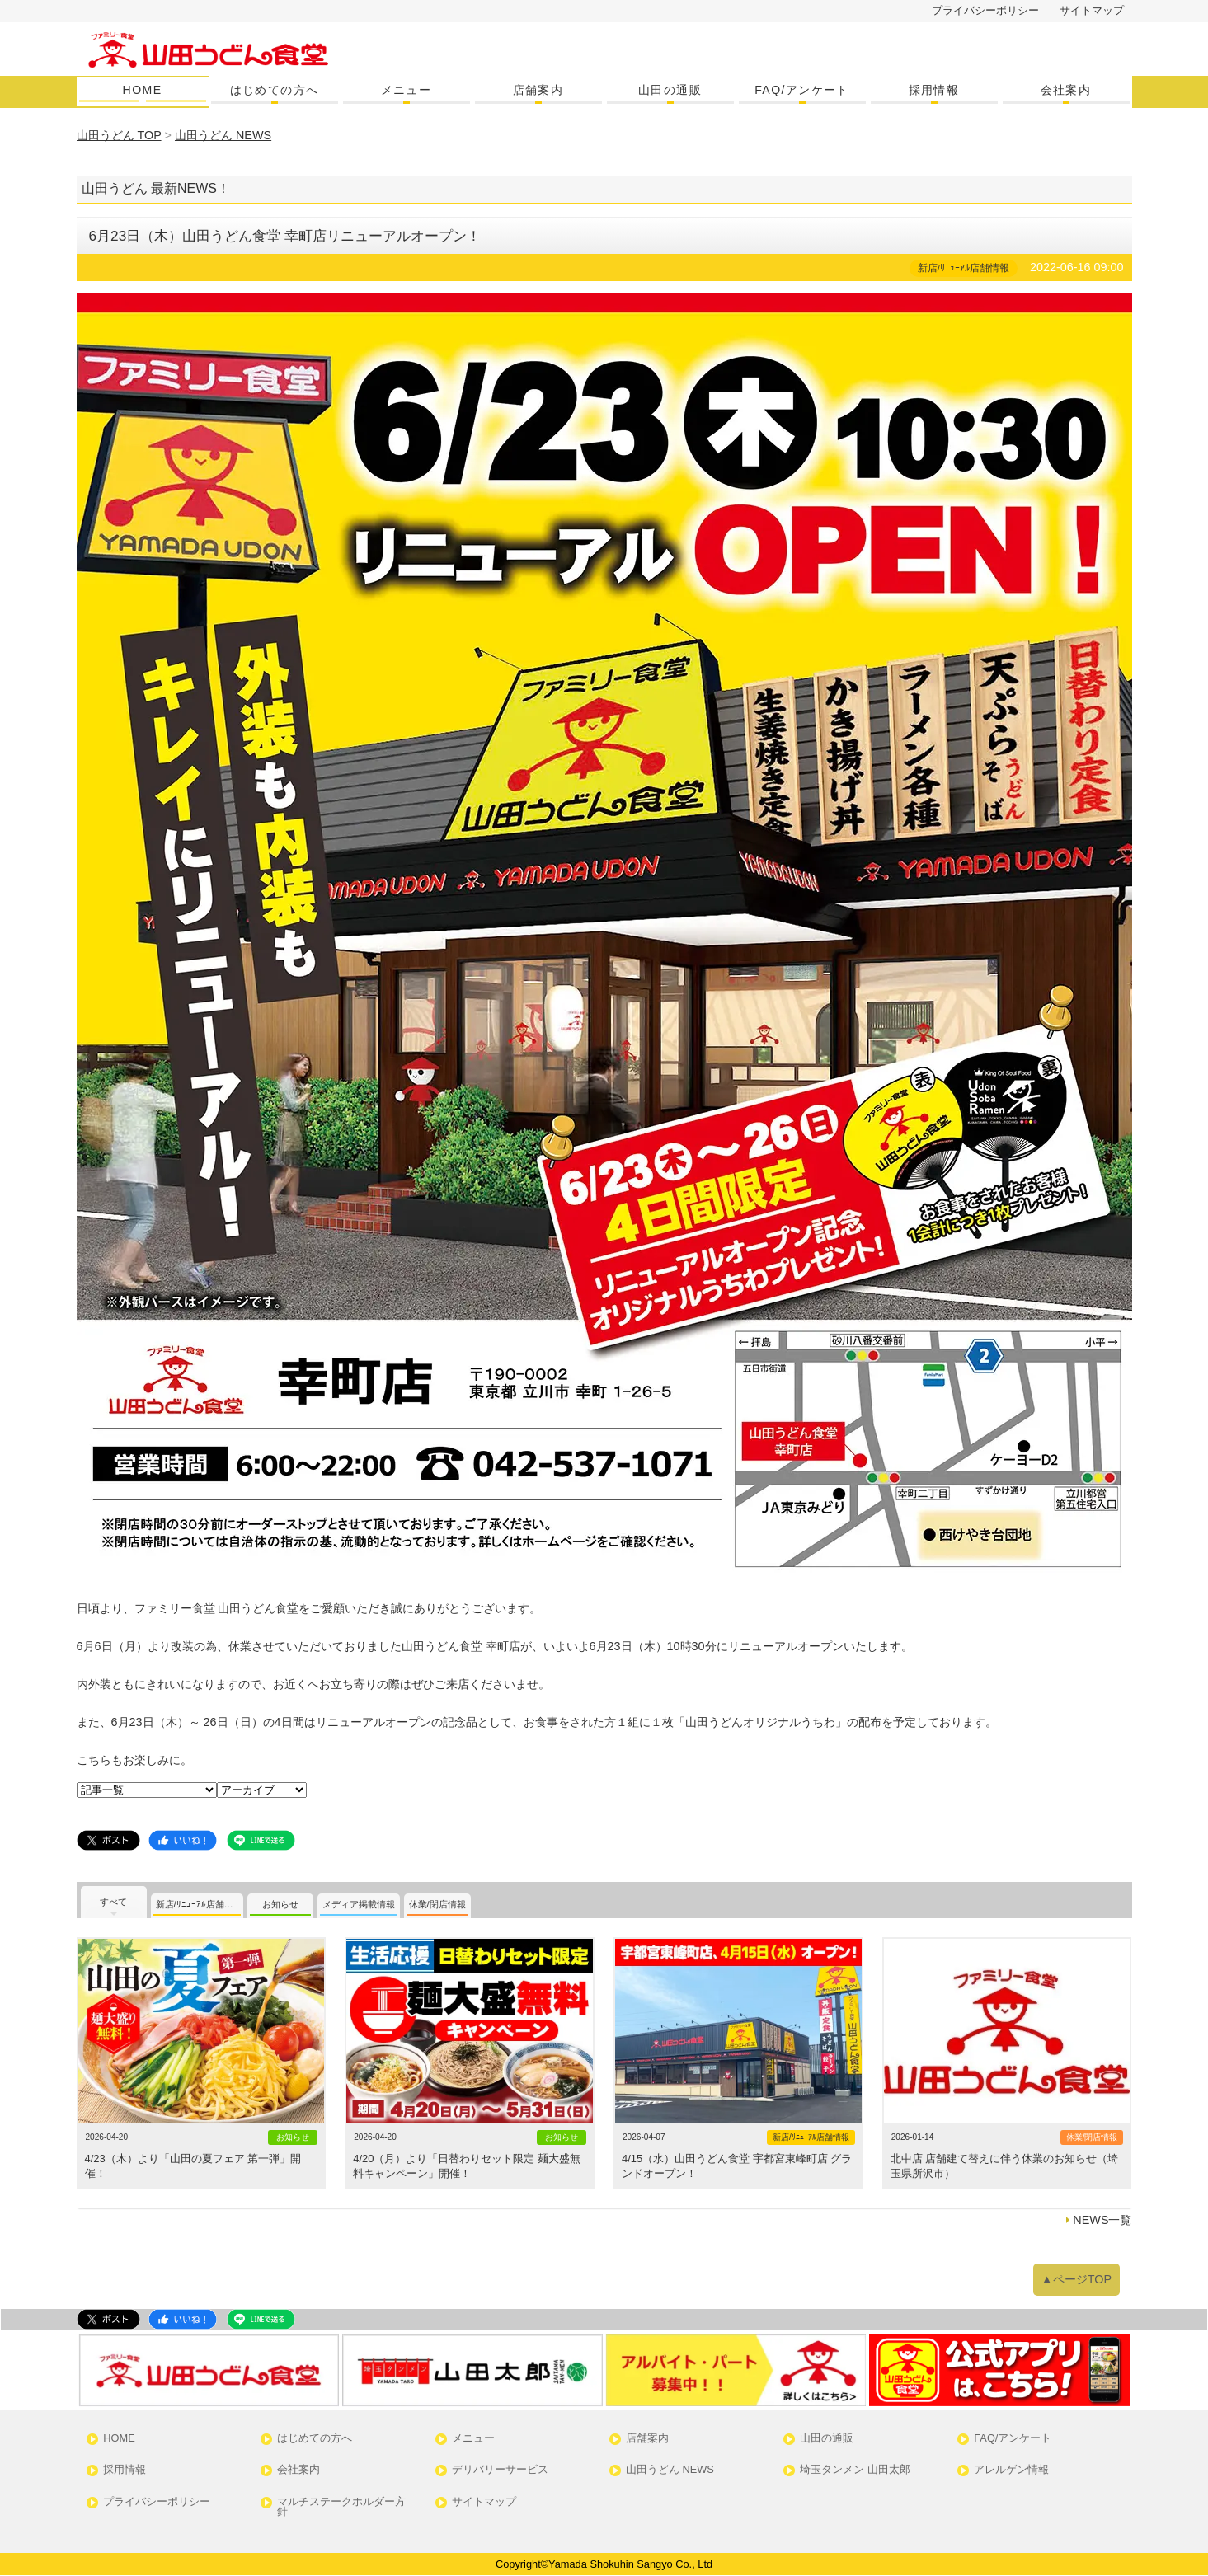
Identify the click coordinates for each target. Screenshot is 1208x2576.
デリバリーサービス (500, 2470)
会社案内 (1066, 89)
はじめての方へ (274, 89)
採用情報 (934, 89)
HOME (142, 89)
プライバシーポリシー (985, 10)
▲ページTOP (1076, 2279)
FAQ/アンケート (801, 89)
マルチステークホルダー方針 (341, 2507)
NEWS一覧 (1102, 2219)
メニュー (406, 89)
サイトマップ (1092, 10)
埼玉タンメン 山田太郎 (855, 2470)
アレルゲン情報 (1011, 2470)
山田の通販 (670, 89)
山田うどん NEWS (670, 2470)
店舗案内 (538, 89)
